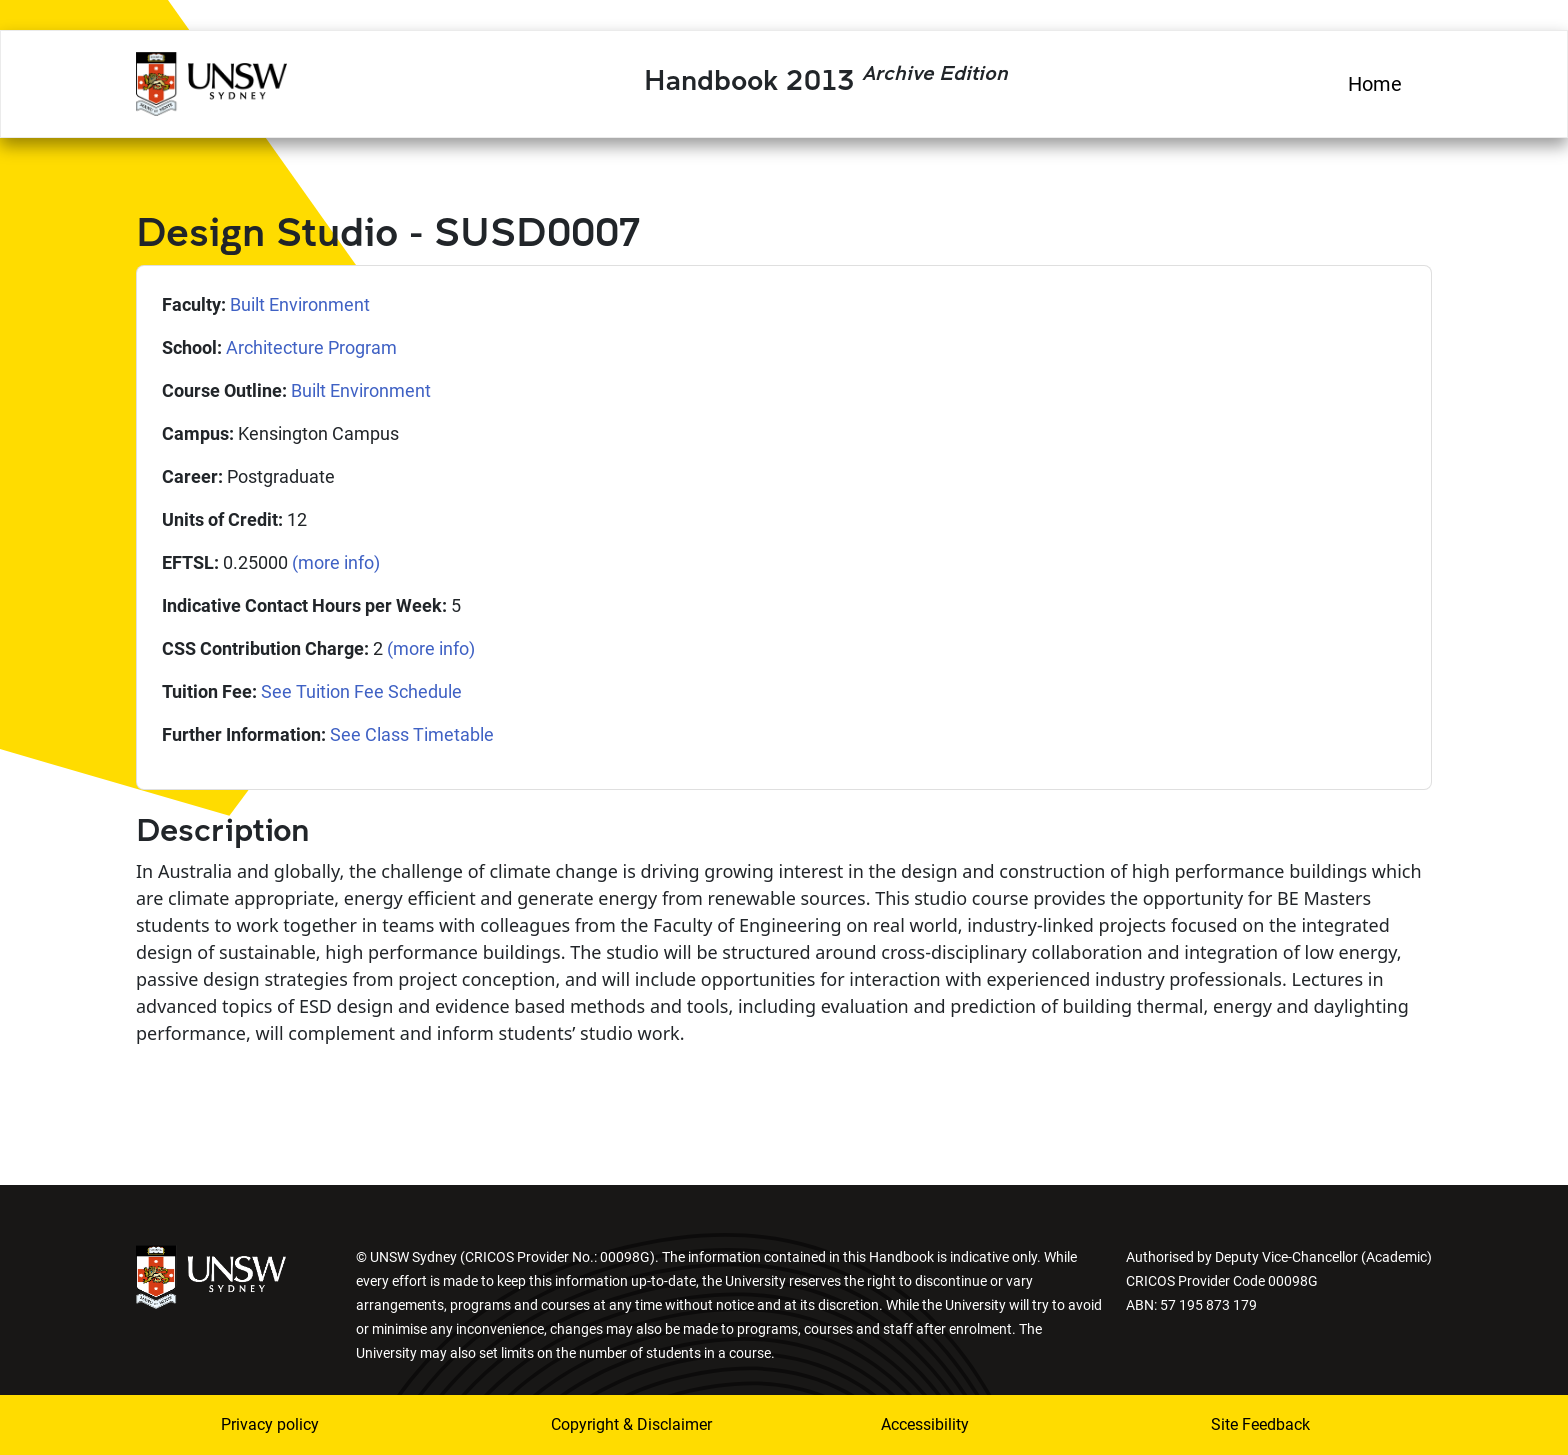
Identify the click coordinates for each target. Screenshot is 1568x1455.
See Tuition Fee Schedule (361, 691)
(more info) (336, 562)
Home (1375, 84)
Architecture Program (311, 347)
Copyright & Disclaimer (631, 1424)
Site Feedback (1260, 1424)
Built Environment (300, 304)
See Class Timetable (412, 734)
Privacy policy (270, 1424)
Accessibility (925, 1424)
